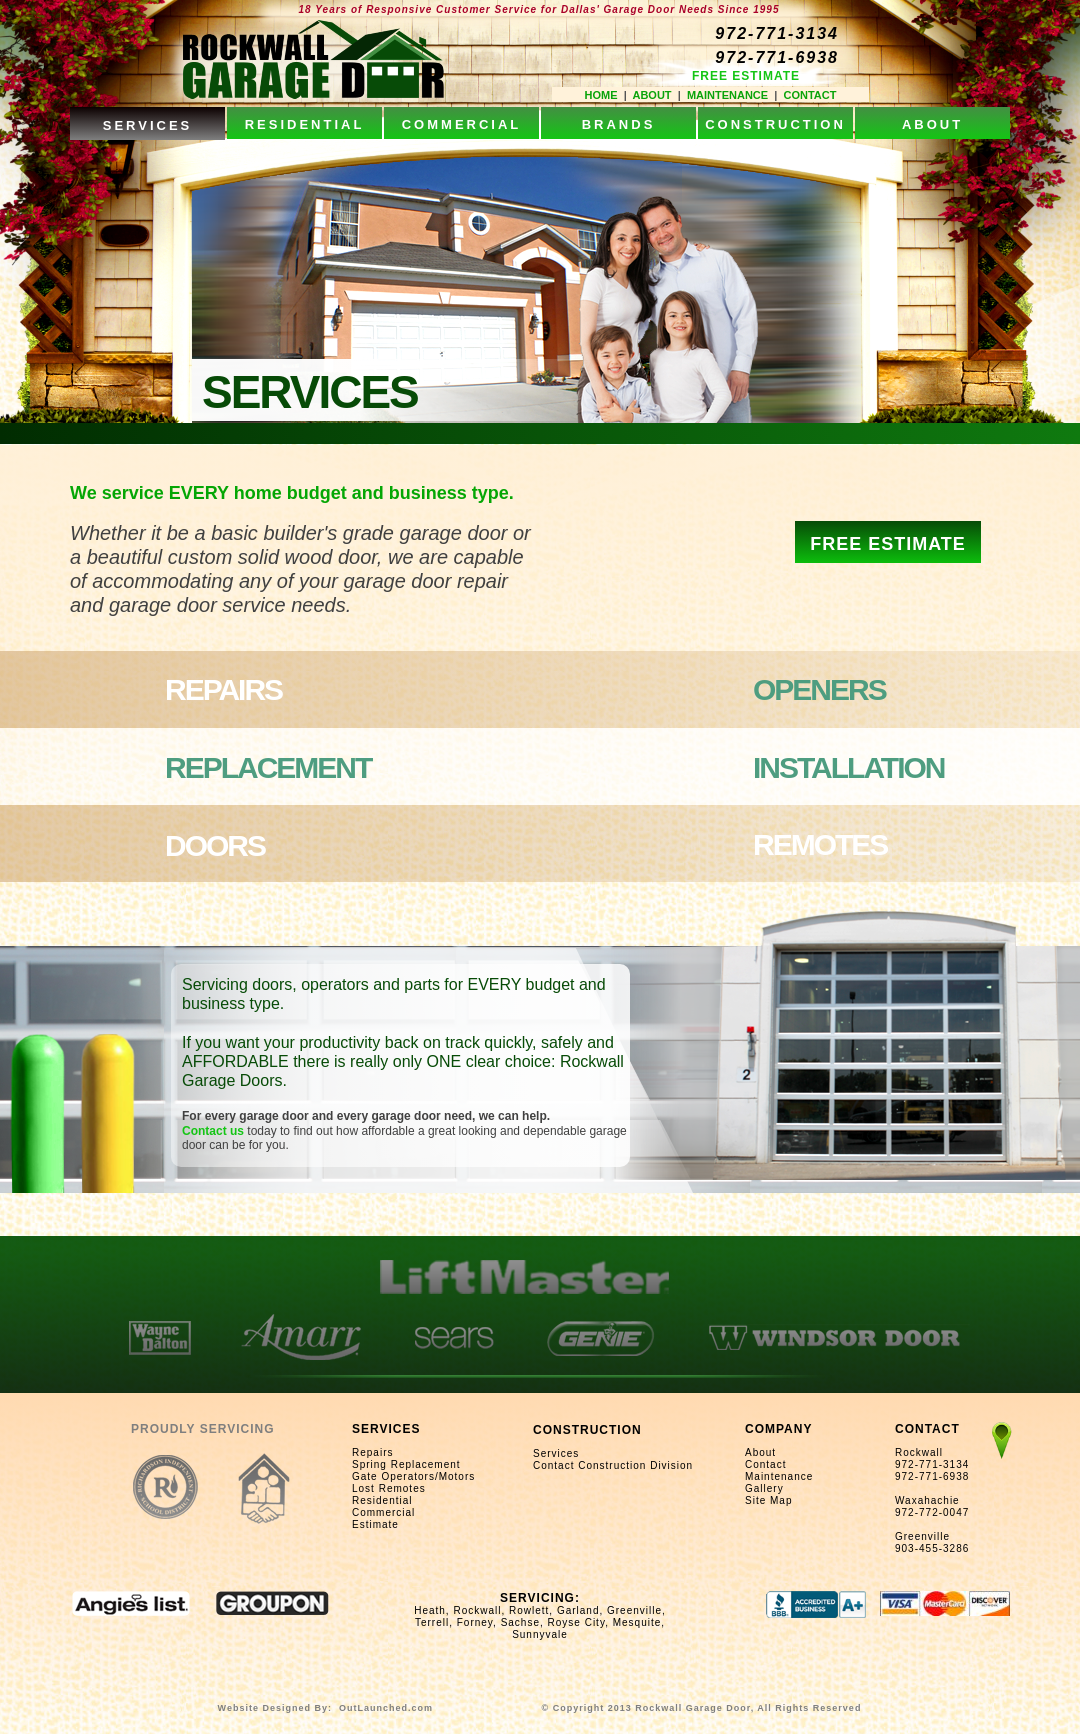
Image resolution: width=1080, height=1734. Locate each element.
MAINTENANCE (727, 95)
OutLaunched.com (386, 1708)
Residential (382, 1500)
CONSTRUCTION (587, 1430)
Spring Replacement (406, 1464)
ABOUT (651, 95)
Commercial (383, 1512)
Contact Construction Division (613, 1465)
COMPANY (778, 1429)
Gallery (764, 1488)
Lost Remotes (389, 1488)
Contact (765, 1464)
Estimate (375, 1524)
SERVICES (386, 1429)
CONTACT (809, 95)
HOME (601, 95)
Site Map (768, 1500)
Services (556, 1453)
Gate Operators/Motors (413, 1476)
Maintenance (779, 1476)
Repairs (372, 1452)
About (760, 1452)
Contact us (214, 1131)
